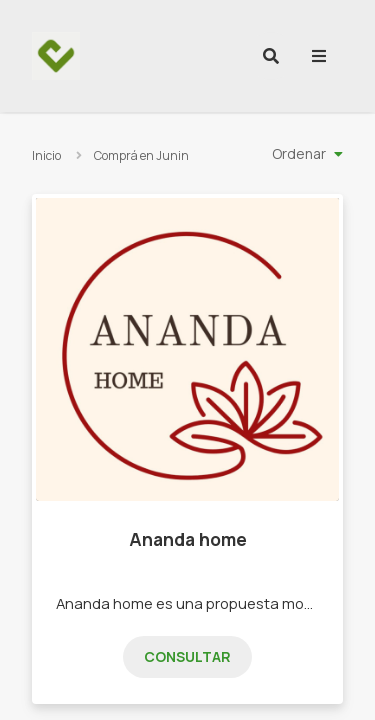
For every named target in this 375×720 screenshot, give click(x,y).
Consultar (187, 656)
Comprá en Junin (141, 155)
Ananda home (188, 539)
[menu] (319, 56)
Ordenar (299, 153)
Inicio (46, 155)
